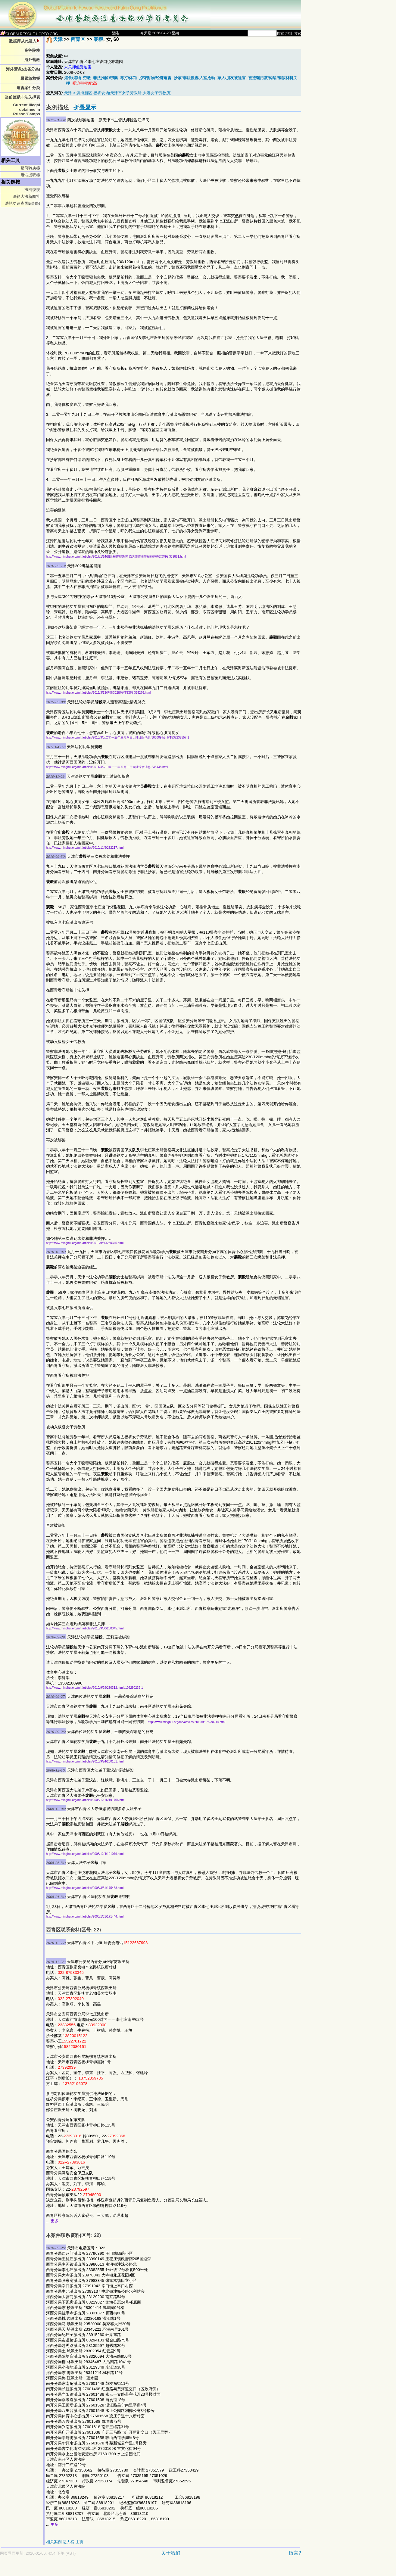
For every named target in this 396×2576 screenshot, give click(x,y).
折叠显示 (84, 107)
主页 (79, 2542)
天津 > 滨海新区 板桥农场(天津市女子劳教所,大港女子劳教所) (117, 93)
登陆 (115, 33)
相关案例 (54, 2542)
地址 (289, 33)
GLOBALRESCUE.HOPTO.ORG (29, 34)
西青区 (78, 39)
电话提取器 (30, 175)
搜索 (280, 33)
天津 (58, 39)
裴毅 (98, 39)
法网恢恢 (32, 189)
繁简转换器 (30, 168)
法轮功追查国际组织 (22, 203)
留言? (295, 2553)
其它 (297, 33)
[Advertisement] (129, 2569)
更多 (54, 2221)
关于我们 (170, 2553)
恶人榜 (68, 2542)
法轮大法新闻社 (26, 196)
